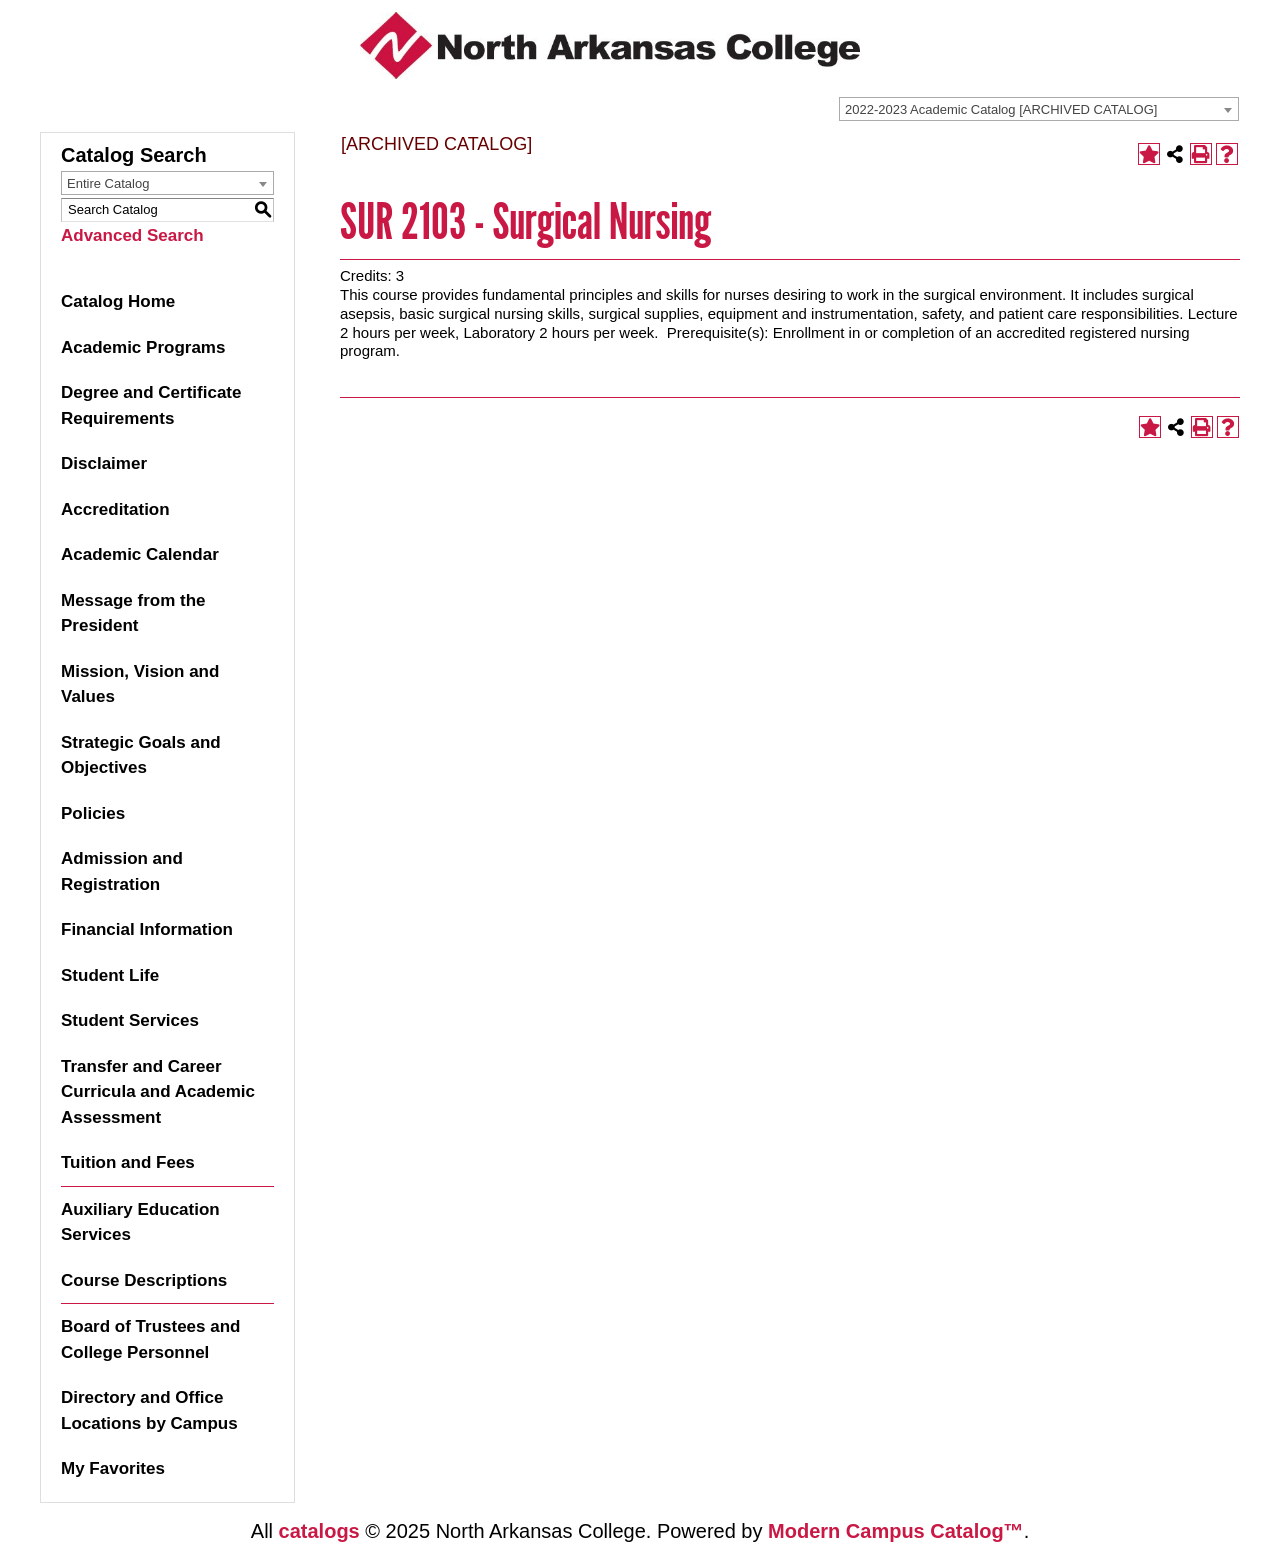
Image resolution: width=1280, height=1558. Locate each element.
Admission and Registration (122, 871)
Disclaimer (104, 463)
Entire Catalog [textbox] (108, 183)
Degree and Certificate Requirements (151, 405)
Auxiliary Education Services (140, 1222)
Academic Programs (143, 347)
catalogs (319, 1531)
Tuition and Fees (128, 1162)
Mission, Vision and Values (140, 684)
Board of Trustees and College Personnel (150, 1339)
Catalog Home (118, 301)
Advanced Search (132, 235)
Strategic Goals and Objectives (141, 755)
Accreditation (115, 509)
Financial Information (147, 929)
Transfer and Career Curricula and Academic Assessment (158, 1092)
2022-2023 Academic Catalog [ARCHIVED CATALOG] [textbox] (1001, 109)
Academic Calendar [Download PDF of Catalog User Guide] (140, 554)
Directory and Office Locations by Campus (149, 1410)
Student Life (110, 975)
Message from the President (133, 613)
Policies (93, 813)
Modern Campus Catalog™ (896, 1531)
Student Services (130, 1020)
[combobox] (1039, 109)
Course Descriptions (144, 1280)
